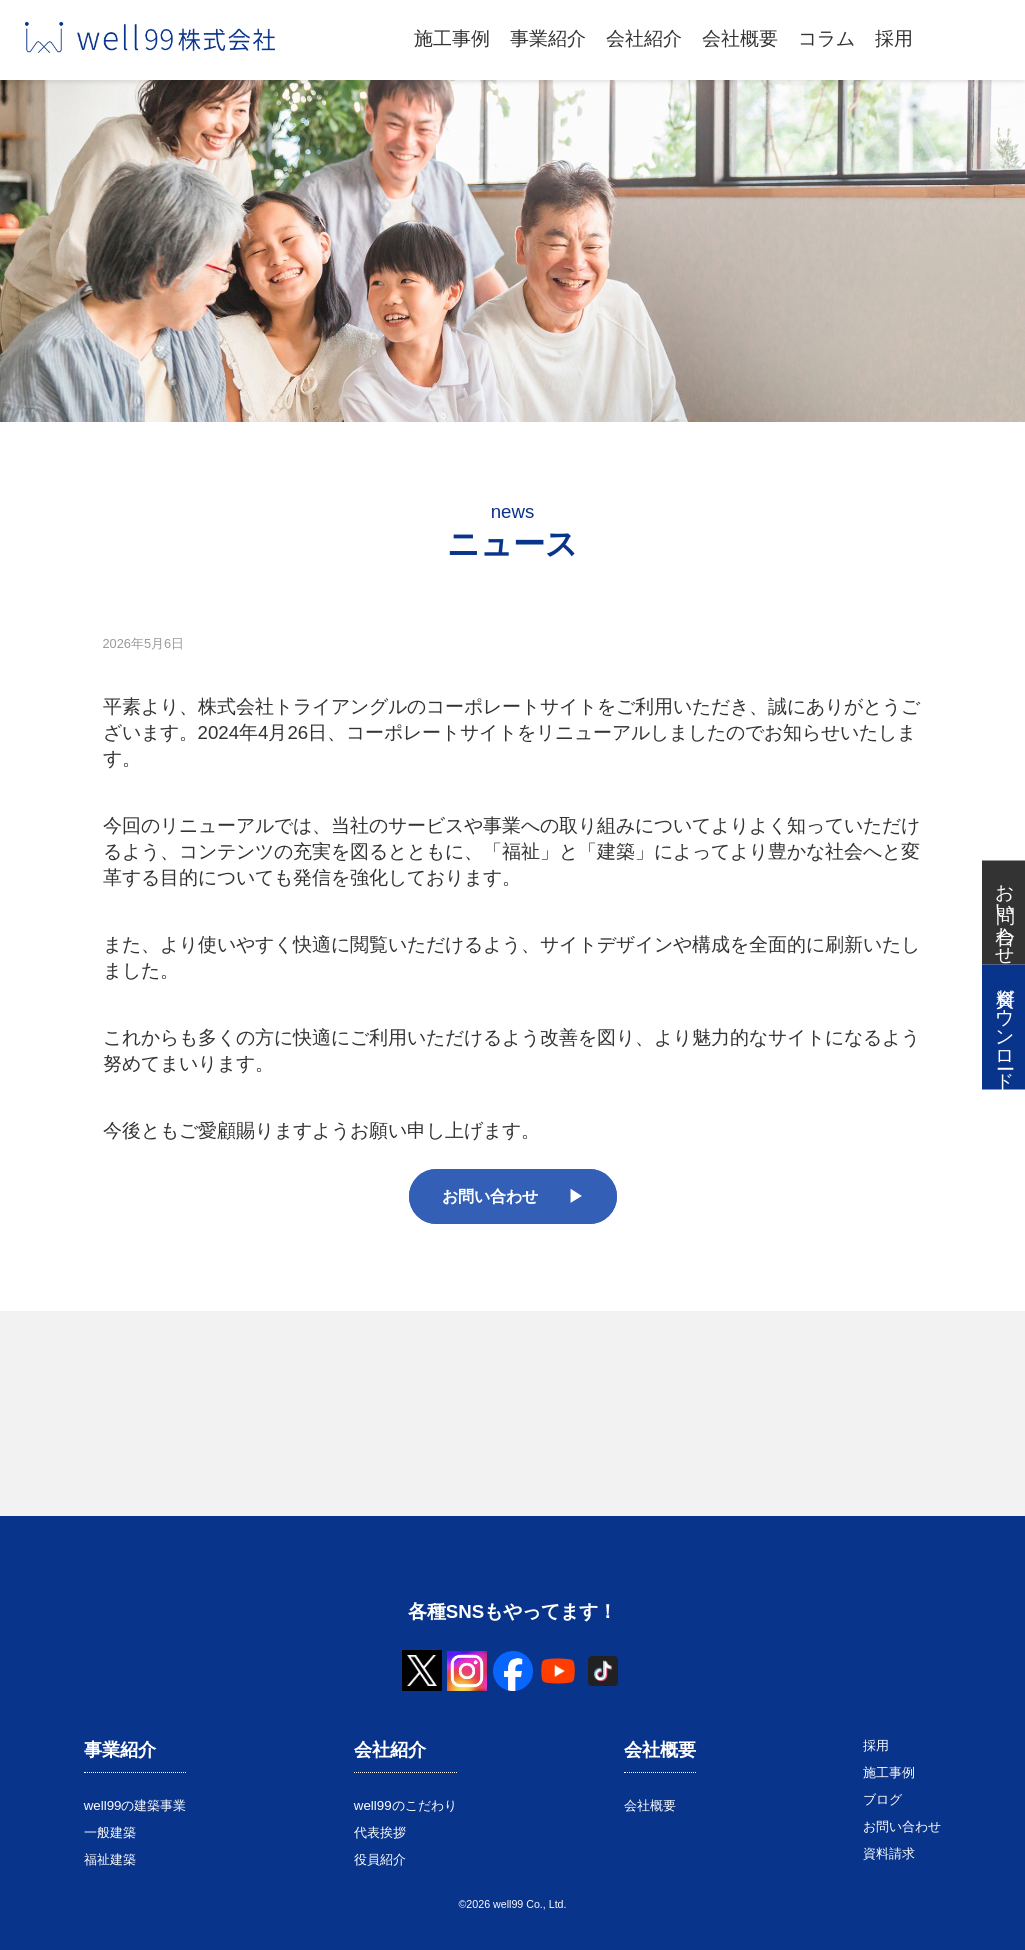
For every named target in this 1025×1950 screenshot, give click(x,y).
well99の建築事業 (135, 1805)
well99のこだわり (405, 1805)
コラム (826, 38)
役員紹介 (380, 1859)
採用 (894, 38)
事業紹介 (548, 38)
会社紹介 (644, 38)
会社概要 (740, 38)
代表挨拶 (380, 1832)
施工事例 (452, 38)
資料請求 (889, 1853)
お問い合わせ (490, 1196)
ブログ (882, 1799)
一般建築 (110, 1832)
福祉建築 (110, 1859)
